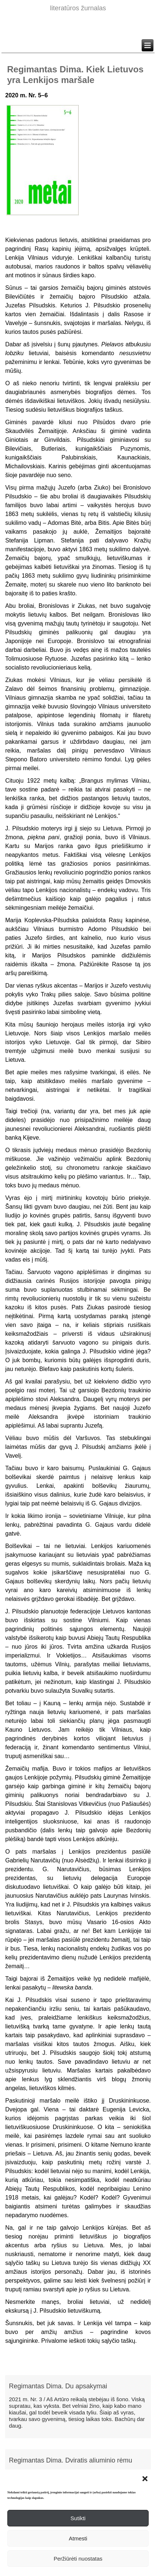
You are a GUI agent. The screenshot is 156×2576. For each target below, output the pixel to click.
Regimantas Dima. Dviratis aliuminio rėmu (70, 2460)
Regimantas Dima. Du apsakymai (58, 2386)
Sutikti (78, 2518)
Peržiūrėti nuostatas (78, 2558)
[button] (145, 2478)
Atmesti (78, 2538)
